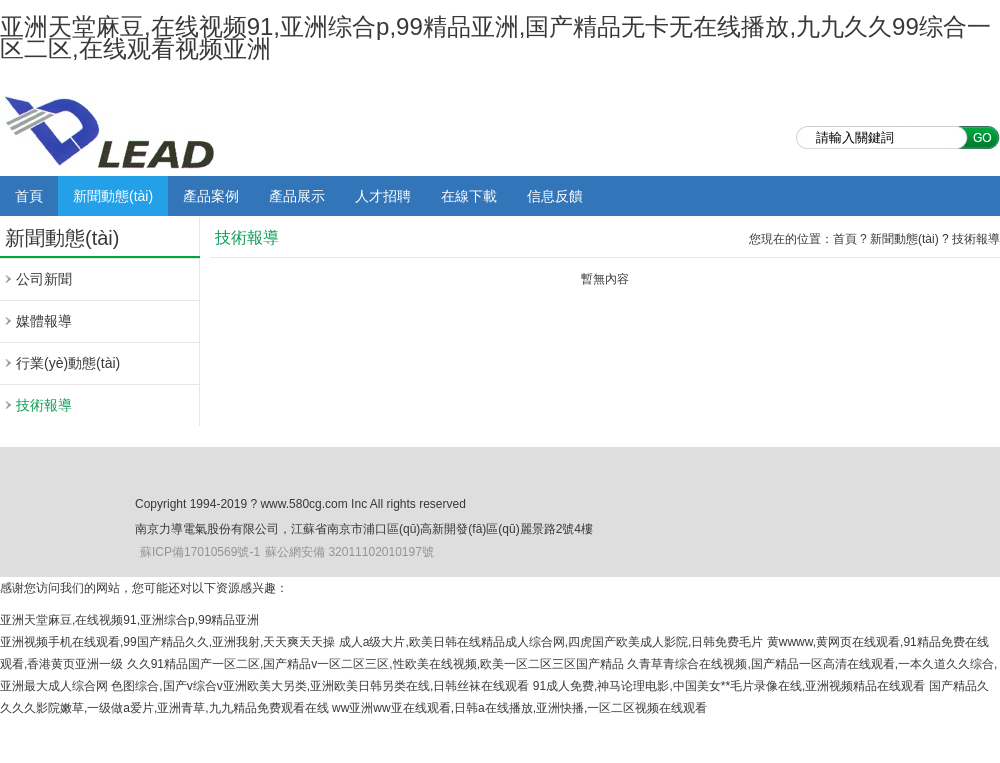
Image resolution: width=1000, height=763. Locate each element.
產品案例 (211, 196)
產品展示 (297, 196)
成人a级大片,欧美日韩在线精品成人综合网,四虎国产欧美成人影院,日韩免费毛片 (551, 642)
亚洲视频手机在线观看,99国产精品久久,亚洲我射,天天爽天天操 (167, 642)
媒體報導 (44, 321)
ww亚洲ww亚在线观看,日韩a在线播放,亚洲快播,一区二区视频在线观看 (519, 708)
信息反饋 (555, 196)
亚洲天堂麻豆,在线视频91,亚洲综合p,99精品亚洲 (129, 620)
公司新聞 (44, 279)
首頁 (29, 196)
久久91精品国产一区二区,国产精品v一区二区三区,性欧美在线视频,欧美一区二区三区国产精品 (375, 664)
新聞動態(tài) (113, 196)
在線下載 (469, 196)
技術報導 (44, 405)
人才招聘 (383, 196)
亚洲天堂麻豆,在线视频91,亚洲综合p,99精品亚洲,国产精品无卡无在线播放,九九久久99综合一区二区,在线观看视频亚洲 (495, 37)
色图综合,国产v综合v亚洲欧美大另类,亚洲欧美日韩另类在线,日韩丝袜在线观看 (320, 686)
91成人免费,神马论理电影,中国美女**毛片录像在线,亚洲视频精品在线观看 (729, 686)
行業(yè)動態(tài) (68, 363)
